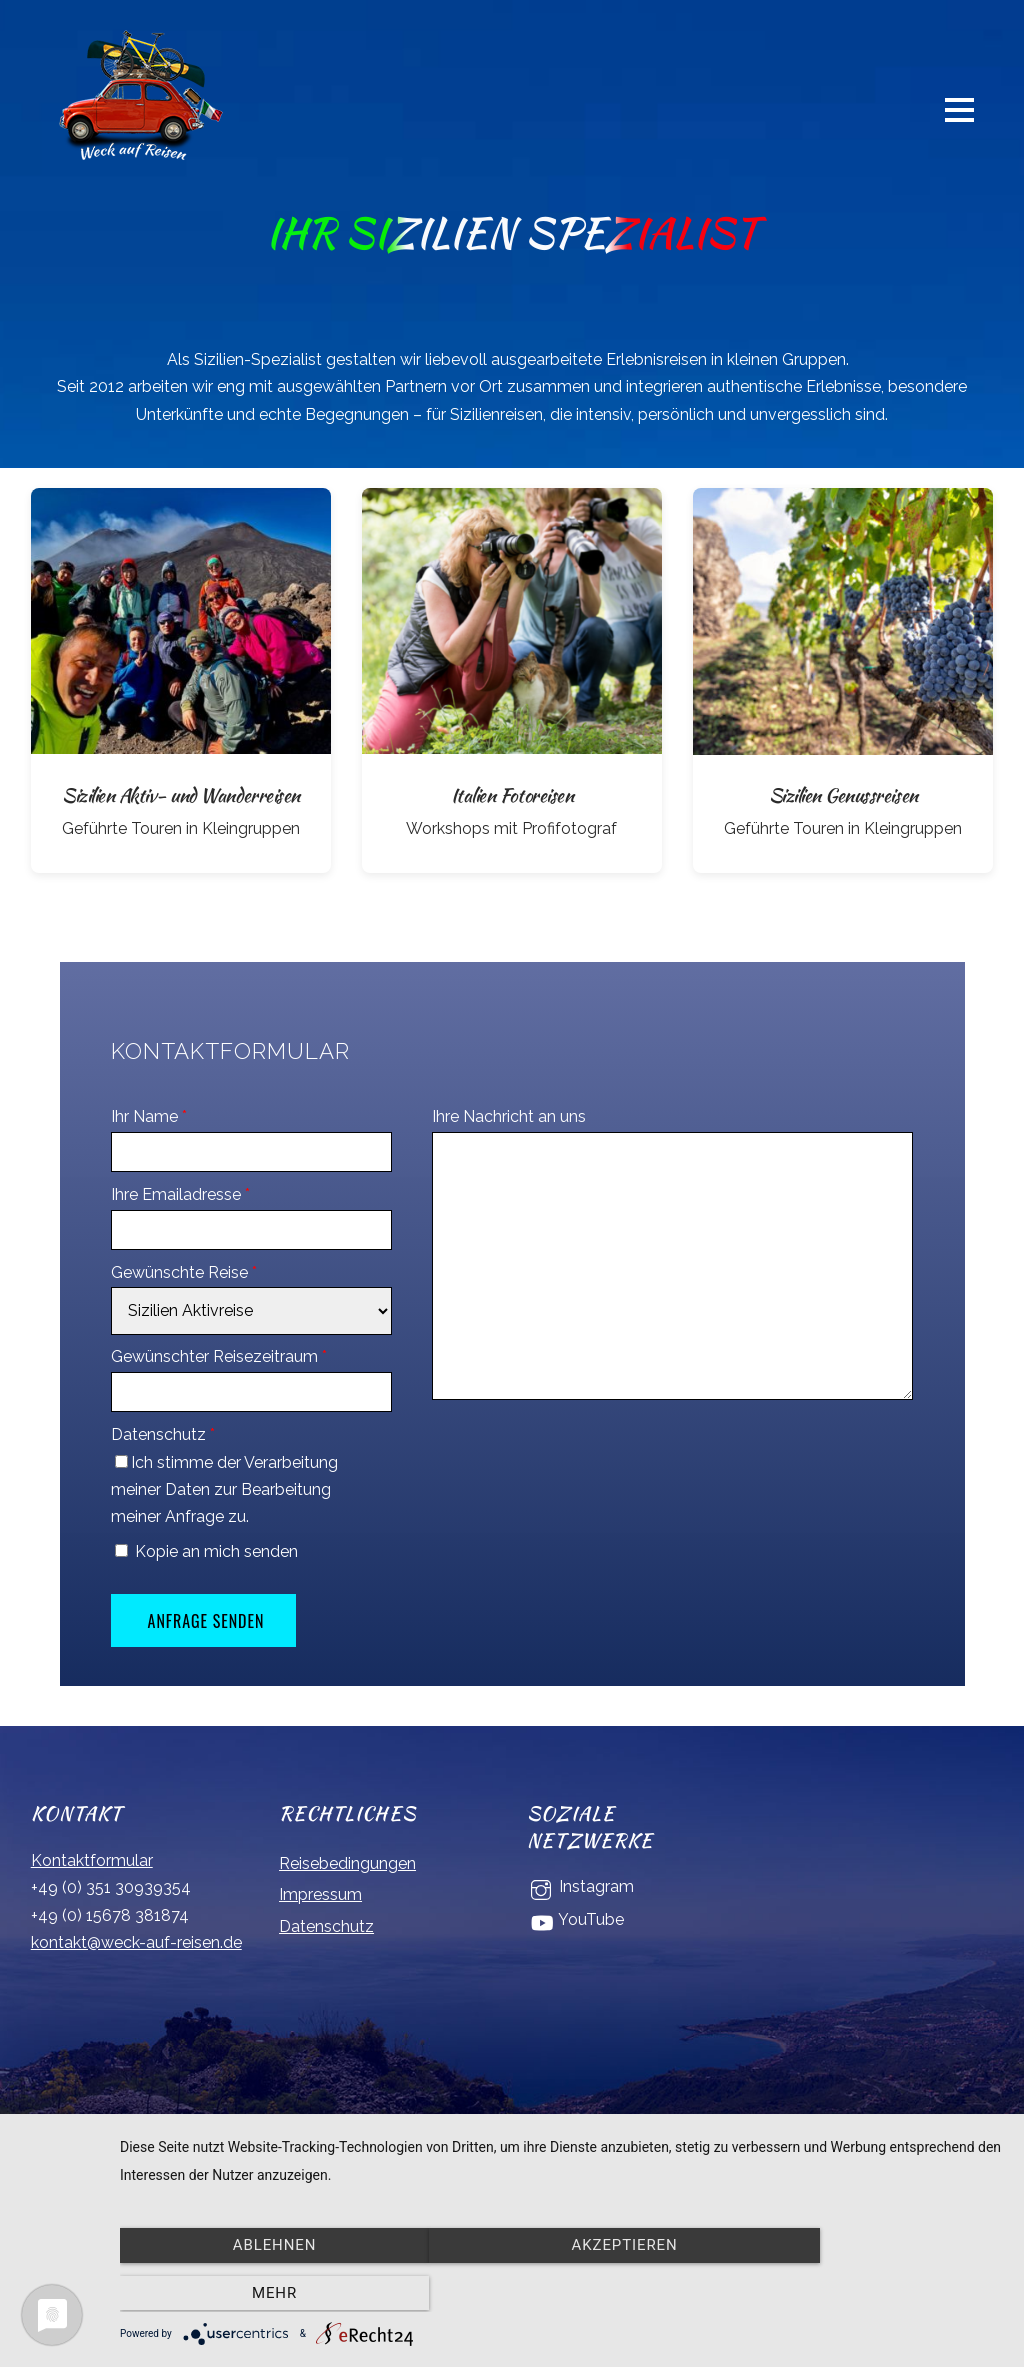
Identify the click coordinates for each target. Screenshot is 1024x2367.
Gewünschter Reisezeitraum (219, 1357)
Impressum (320, 1895)
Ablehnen (253, 2294)
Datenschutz (163, 1435)
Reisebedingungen (347, 1863)
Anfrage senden (206, 1621)
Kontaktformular (92, 1861)
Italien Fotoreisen (512, 796)
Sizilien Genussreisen (843, 796)
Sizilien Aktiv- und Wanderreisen (181, 796)
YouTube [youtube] (575, 1920)
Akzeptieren (562, 2294)
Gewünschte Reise (184, 1273)
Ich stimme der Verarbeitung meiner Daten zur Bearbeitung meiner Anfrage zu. (224, 1489)
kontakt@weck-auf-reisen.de (136, 1942)
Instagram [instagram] (580, 1887)
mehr (871, 2294)
